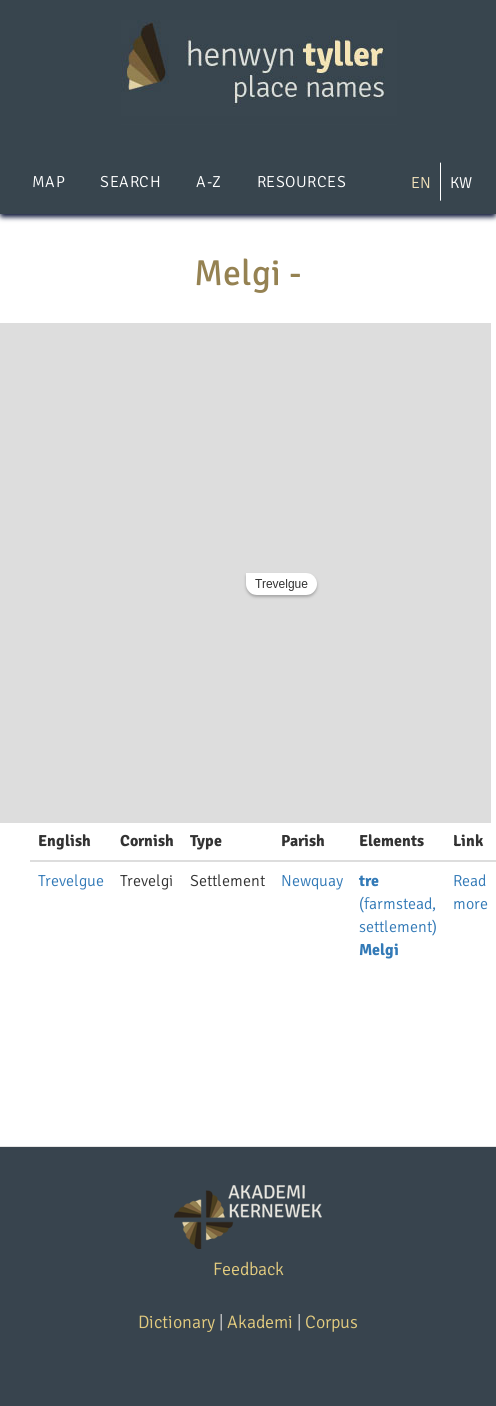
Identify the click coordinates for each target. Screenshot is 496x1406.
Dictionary (176, 1322)
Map (48, 182)
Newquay (312, 881)
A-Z (208, 182)
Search (130, 182)
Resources (301, 182)
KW (461, 183)
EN (421, 183)
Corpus (331, 1322)
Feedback (248, 1269)
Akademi (260, 1322)
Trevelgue (281, 584)
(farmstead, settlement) (398, 904)
